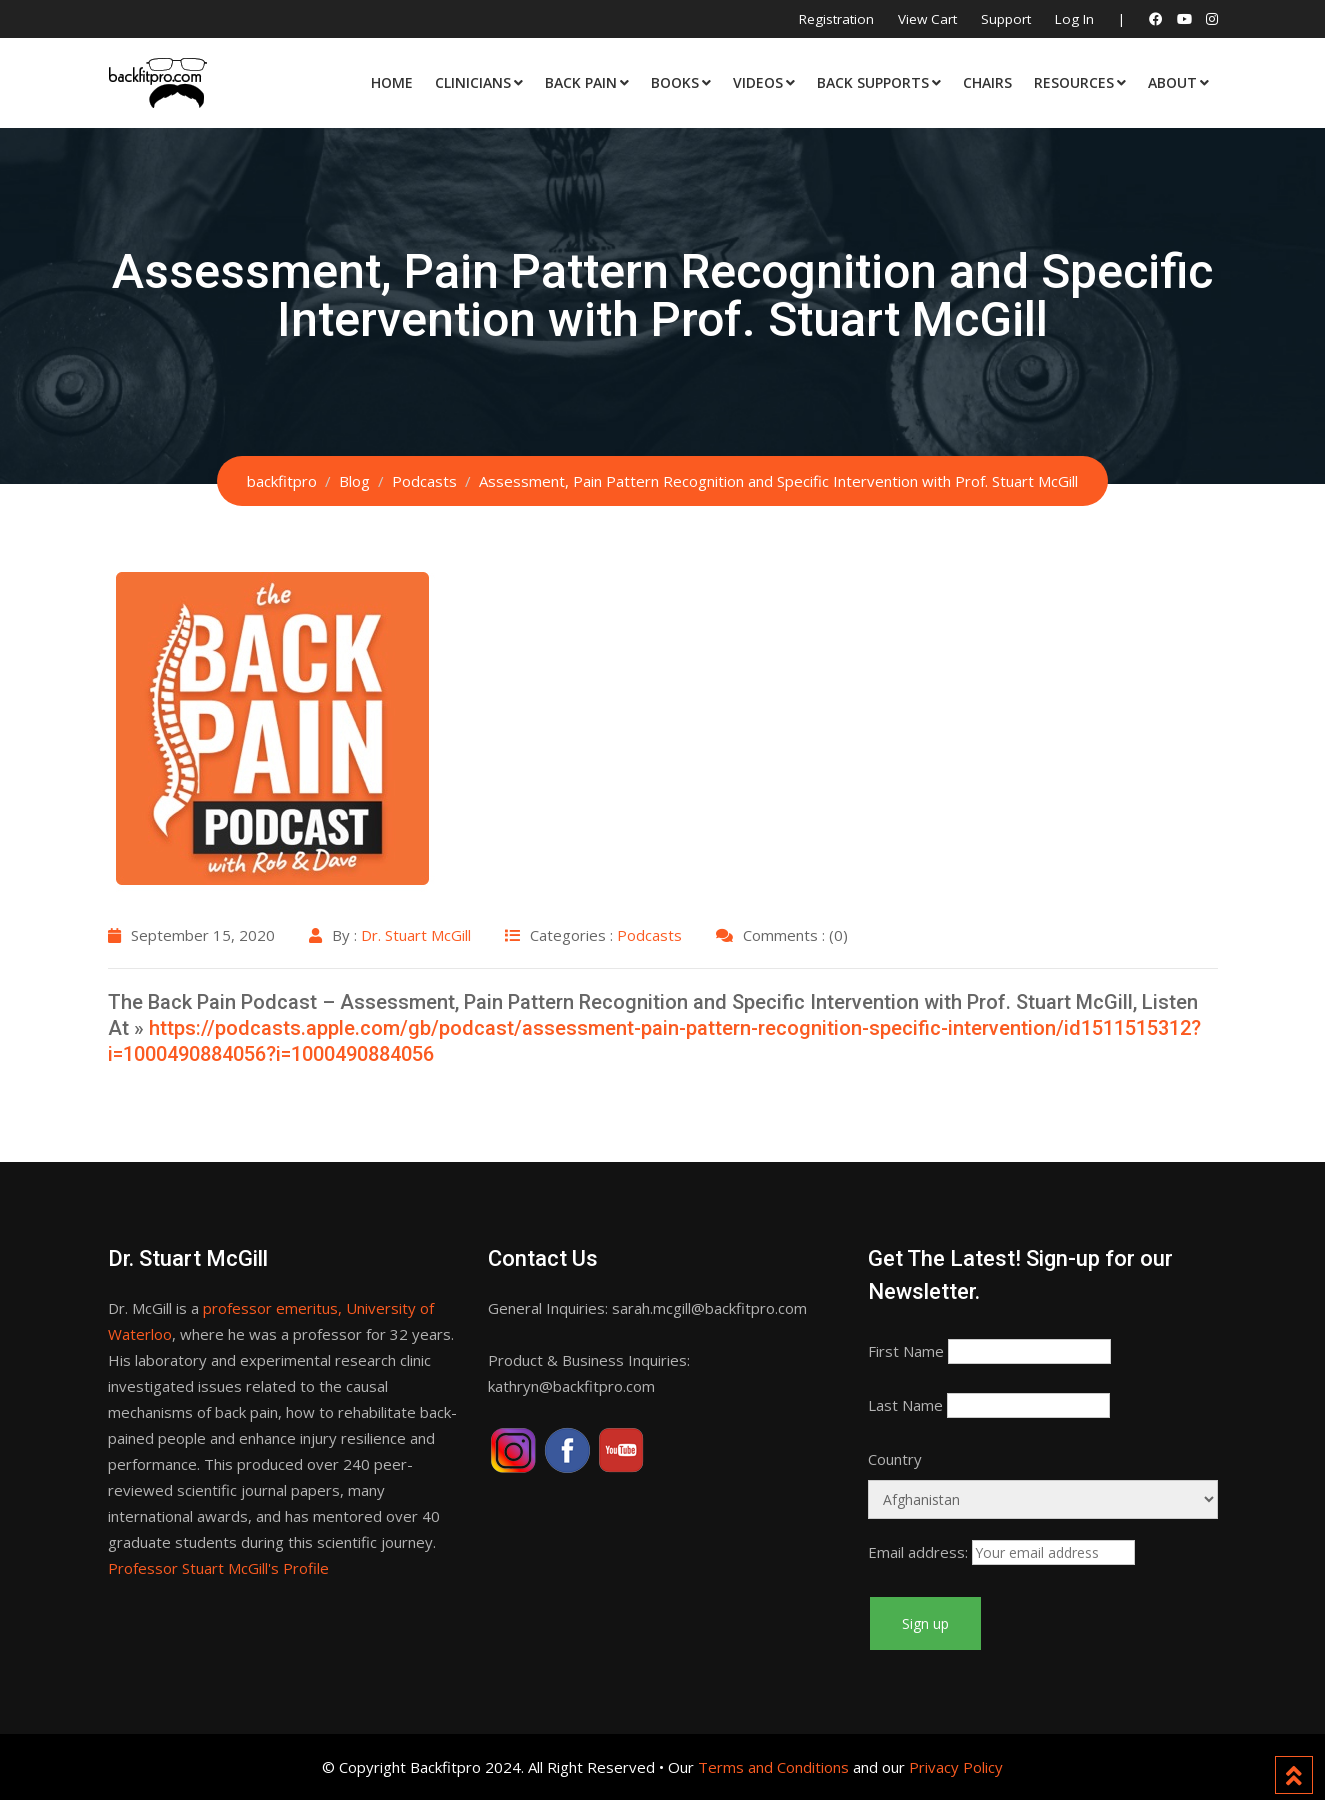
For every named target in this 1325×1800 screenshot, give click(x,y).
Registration (836, 19)
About (1172, 82)
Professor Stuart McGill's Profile (218, 1568)
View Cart (927, 19)
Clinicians (473, 82)
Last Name (905, 1405)
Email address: (918, 1552)
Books (675, 82)
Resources (1074, 82)
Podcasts (649, 935)
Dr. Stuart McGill (416, 935)
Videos (758, 82)
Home (392, 82)
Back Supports (873, 82)
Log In (1074, 19)
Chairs (987, 82)
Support (1006, 19)
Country (895, 1459)
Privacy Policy (956, 1767)
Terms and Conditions (773, 1767)
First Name (906, 1351)
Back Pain (581, 82)
